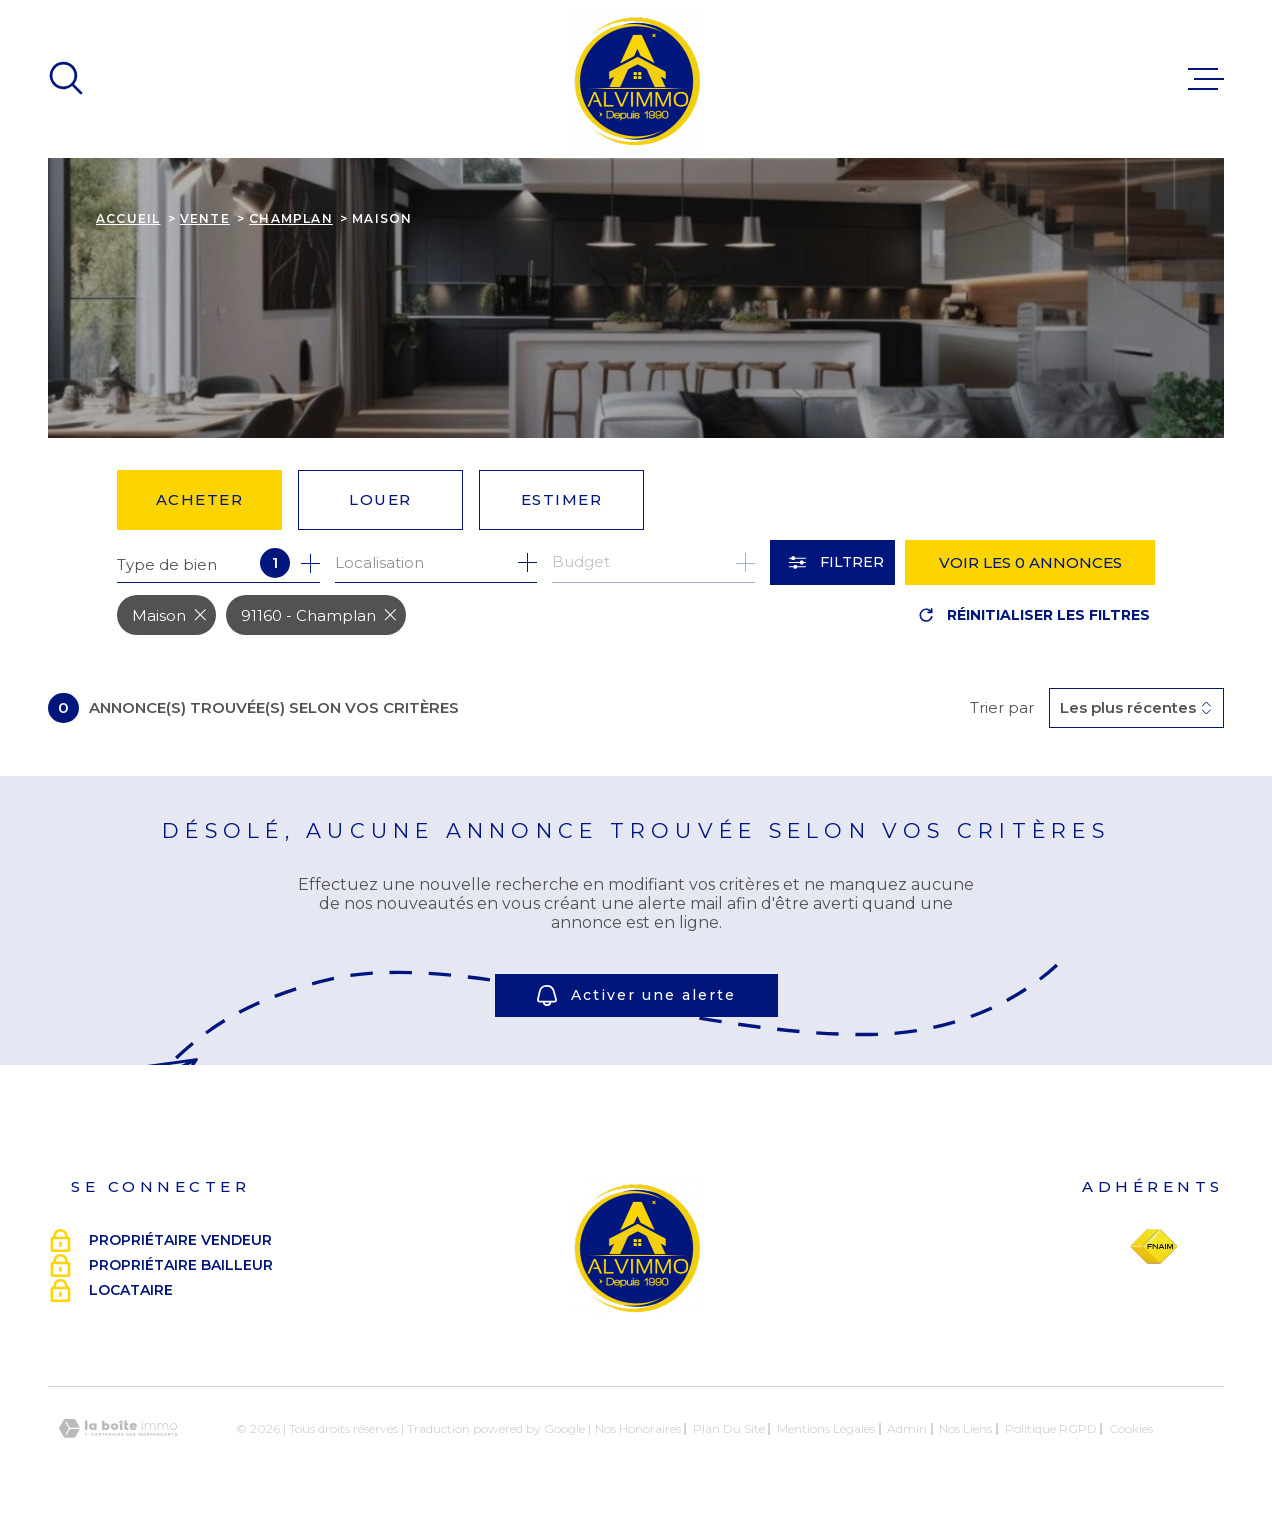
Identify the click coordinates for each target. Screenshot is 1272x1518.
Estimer (562, 499)
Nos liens (965, 1428)
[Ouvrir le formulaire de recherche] (832, 562)
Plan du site (729, 1428)
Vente (205, 218)
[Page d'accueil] (636, 79)
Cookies (1131, 1429)
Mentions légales (826, 1428)
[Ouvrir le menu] (1206, 79)
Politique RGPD (1051, 1428)
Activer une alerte (636, 995)
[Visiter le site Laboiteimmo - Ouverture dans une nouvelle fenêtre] (118, 1428)
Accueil (128, 218)
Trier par (1002, 708)
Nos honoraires (638, 1428)
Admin (907, 1428)
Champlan (291, 218)
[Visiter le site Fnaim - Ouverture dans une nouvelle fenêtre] (1153, 1247)
